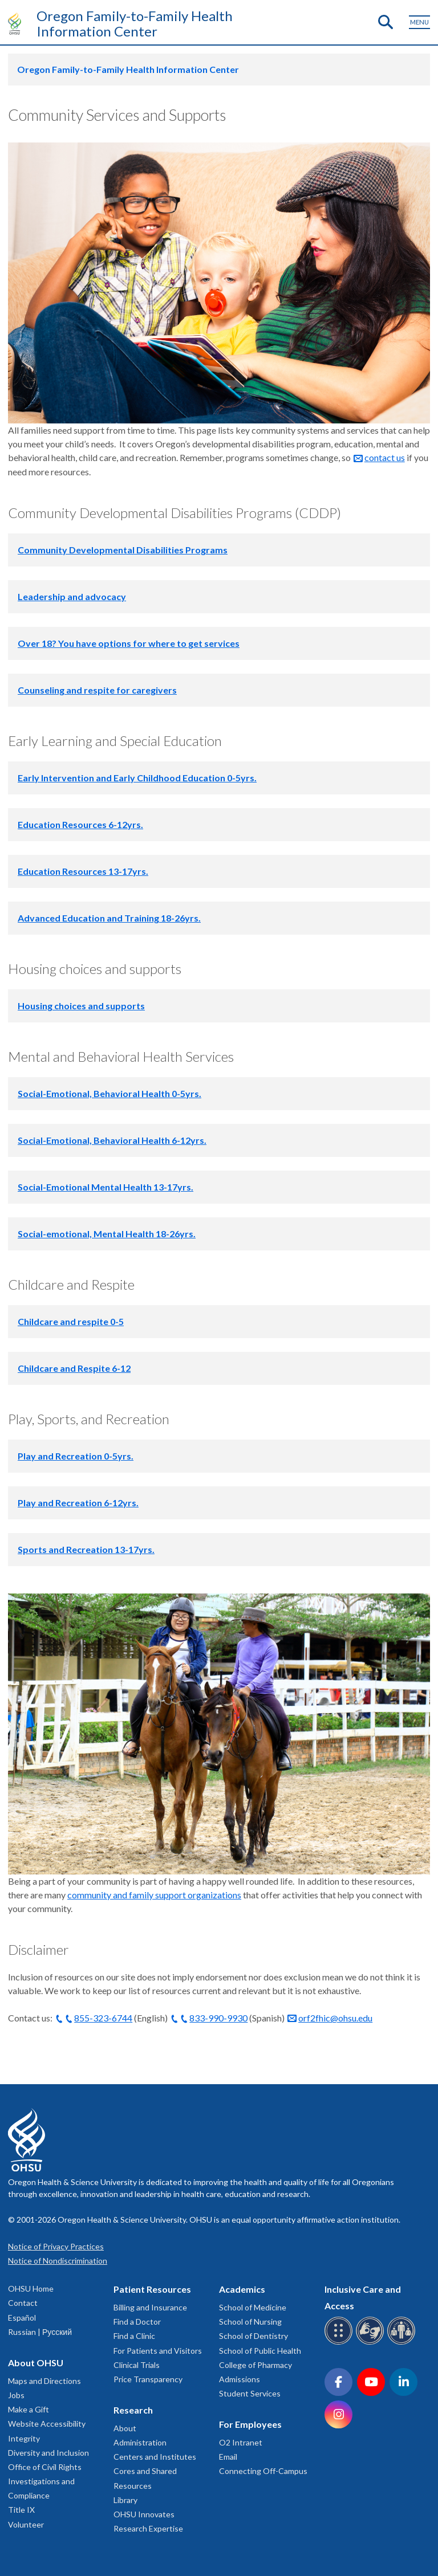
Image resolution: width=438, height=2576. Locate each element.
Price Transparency (147, 2379)
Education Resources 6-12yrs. (80, 824)
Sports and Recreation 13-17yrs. (86, 1549)
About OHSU (35, 2362)
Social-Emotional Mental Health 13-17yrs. (105, 1186)
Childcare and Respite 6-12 (74, 1368)
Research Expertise (148, 2528)
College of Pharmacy (255, 2365)
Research (133, 2409)
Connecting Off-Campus (263, 2471)
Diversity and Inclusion (48, 2452)
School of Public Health (260, 2350)
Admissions (239, 2379)
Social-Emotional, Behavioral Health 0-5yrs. (109, 1093)
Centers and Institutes (154, 2456)
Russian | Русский (40, 2332)
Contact (23, 2303)
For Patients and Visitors (157, 2350)
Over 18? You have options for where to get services (129, 643)
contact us (384, 457)
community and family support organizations (154, 1894)
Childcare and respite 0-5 (71, 1321)
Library (125, 2500)
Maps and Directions (44, 2381)
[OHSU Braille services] (340, 2342)
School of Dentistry (253, 2336)
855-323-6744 (103, 2017)
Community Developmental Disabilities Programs (123, 549)
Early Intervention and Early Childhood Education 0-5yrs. (137, 777)
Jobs (16, 2395)
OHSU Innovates (144, 2514)
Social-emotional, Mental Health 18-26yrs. (107, 1233)
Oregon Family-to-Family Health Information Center (134, 23)
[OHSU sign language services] (371, 2342)
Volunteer (26, 2524)
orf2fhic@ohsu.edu (335, 2017)
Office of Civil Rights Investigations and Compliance (45, 2481)
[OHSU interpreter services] (403, 2342)
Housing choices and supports (81, 1005)
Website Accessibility (47, 2423)
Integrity (24, 2438)
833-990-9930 (218, 2017)
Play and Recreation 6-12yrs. (78, 1502)
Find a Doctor (137, 2321)
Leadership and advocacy (72, 596)
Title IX (21, 2509)
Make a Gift (28, 2409)
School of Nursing (250, 2321)
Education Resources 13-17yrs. (83, 871)
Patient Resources (152, 2289)
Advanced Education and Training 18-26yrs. (109, 917)
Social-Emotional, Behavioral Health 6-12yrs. (112, 1140)
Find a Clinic (134, 2336)
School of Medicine (252, 2307)
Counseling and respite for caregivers (97, 689)
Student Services (250, 2393)
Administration (140, 2442)
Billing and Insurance (150, 2307)
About (124, 2428)
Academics (242, 2289)
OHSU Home (31, 2288)
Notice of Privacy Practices (56, 2246)
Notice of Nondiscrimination (57, 2260)
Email (228, 2456)
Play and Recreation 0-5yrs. (75, 1455)
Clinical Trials (136, 2365)
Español (22, 2317)
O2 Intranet (240, 2442)
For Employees (250, 2424)
